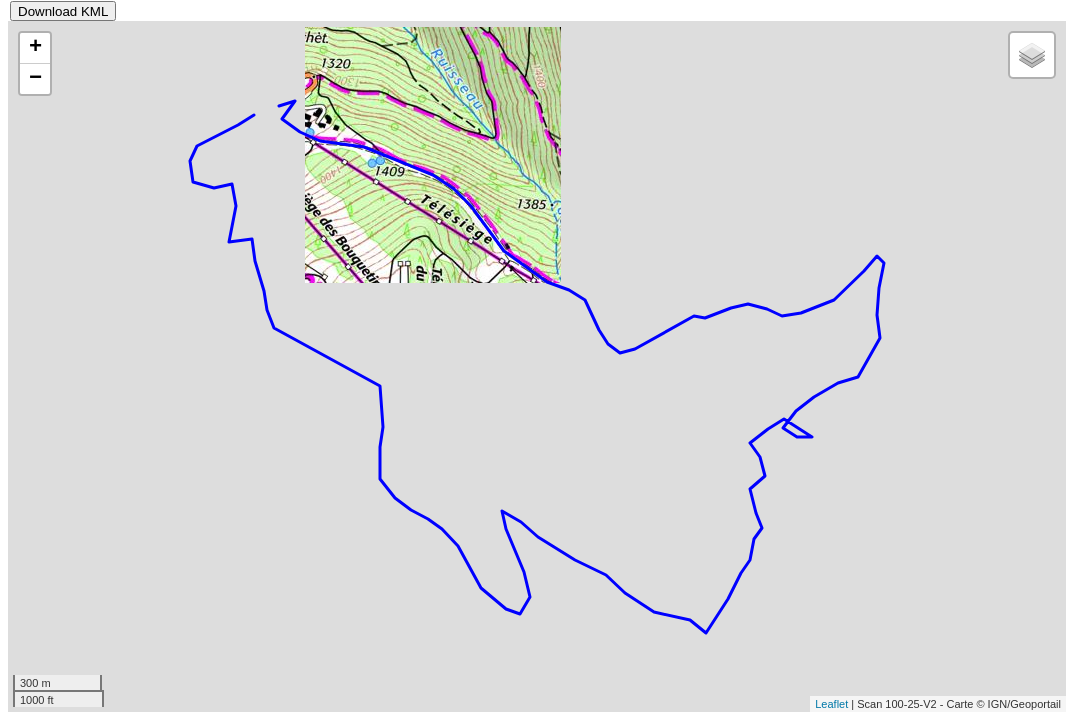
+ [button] (35, 48)
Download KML (63, 11)
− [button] (35, 79)
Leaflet (831, 704)
